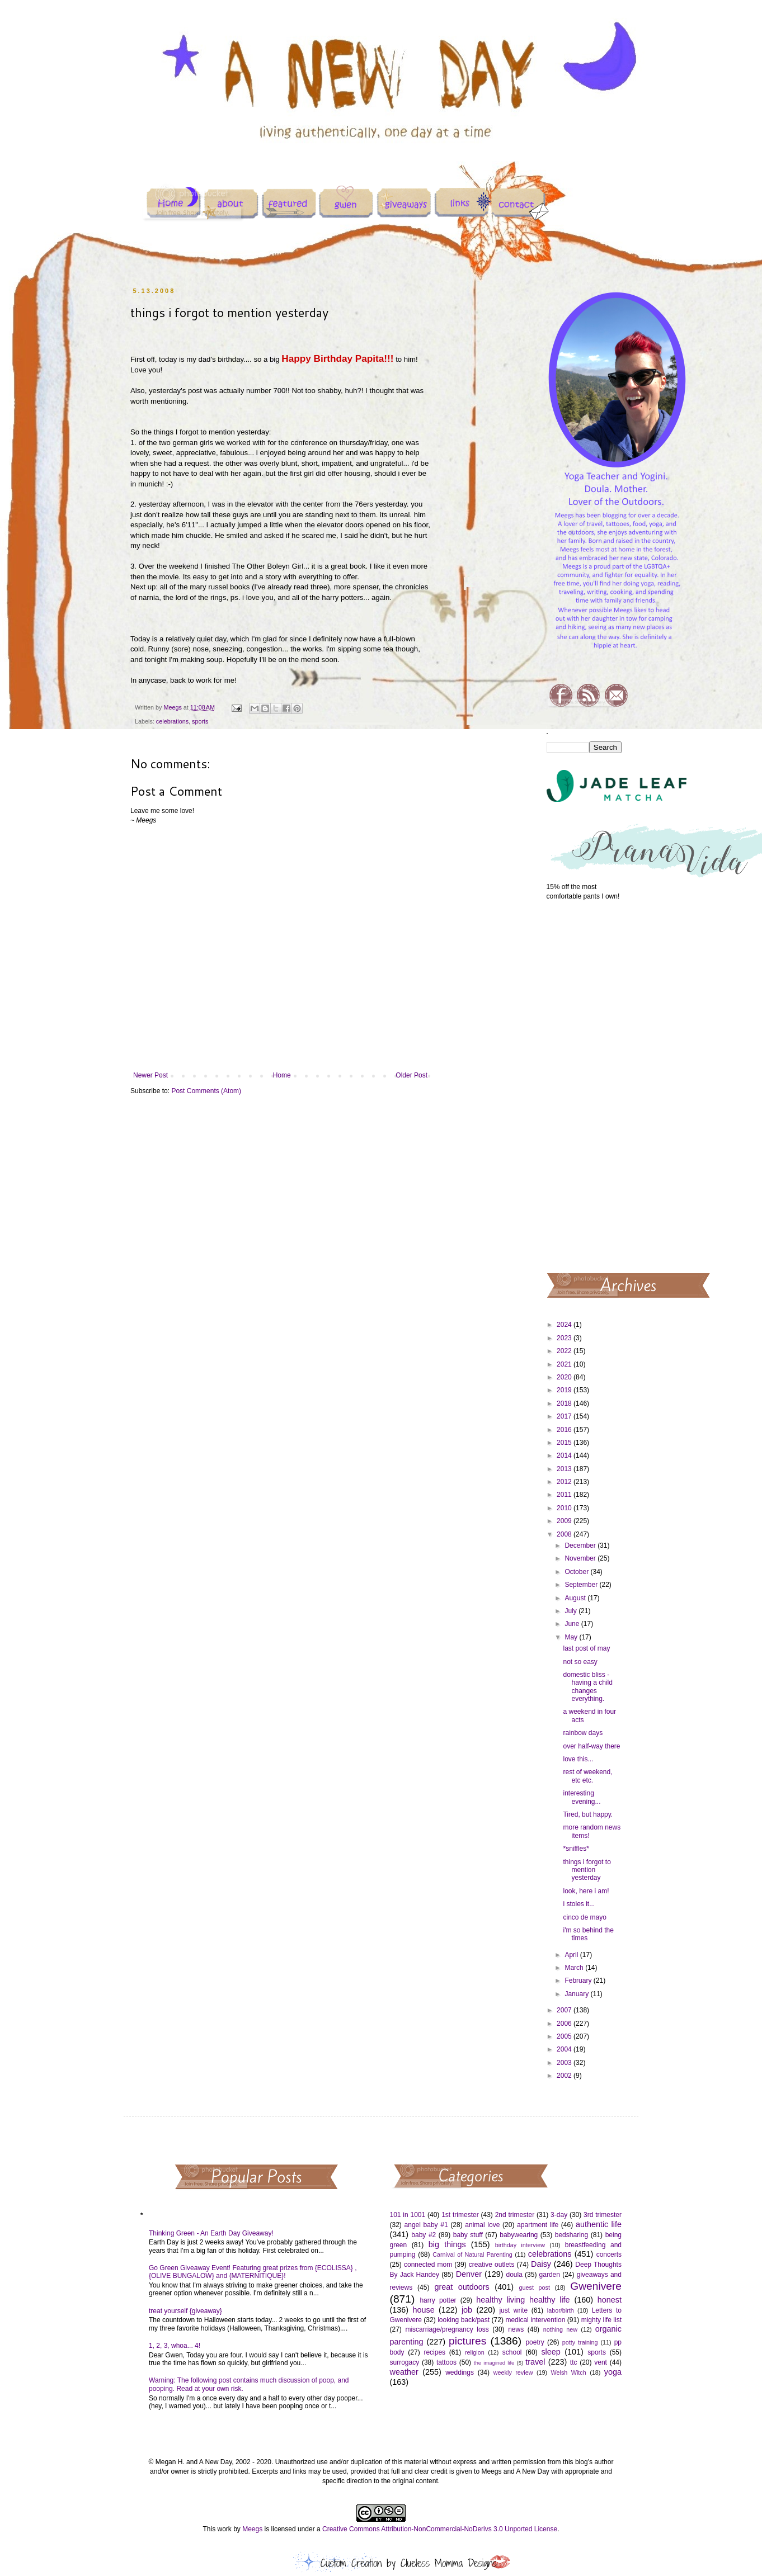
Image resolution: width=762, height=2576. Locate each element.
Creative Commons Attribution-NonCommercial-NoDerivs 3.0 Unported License (439, 2529)
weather (404, 2371)
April (572, 1955)
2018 (565, 1403)
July (571, 1611)
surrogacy (405, 2362)
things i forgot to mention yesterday (586, 1870)
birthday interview (520, 2245)
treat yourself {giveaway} (185, 2311)
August (576, 1598)
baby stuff (468, 2235)
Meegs (252, 2529)
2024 (565, 1325)
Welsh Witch (568, 2372)
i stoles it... (579, 1904)
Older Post (411, 1075)
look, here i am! (586, 1891)
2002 (565, 2075)
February (579, 1980)
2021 (565, 1364)
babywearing (519, 2235)
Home (282, 1075)
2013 (565, 1469)
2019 (565, 1390)
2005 (565, 2036)
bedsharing (571, 2235)
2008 (565, 1534)
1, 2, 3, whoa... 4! (174, 2346)
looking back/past (464, 2320)
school (512, 2352)
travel (535, 2361)
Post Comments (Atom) (206, 1091)
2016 (565, 1430)
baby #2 (423, 2235)
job (467, 2309)
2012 (565, 1482)
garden (549, 2275)
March (575, 1968)
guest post (534, 2287)
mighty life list (601, 2320)
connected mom (428, 2264)
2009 (565, 1521)
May (572, 1637)
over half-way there (591, 1746)
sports (200, 721)
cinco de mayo (584, 1917)
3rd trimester (603, 2215)
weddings (459, 2372)
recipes (434, 2352)
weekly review (513, 2372)
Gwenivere (596, 2286)
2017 (565, 1416)
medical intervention (535, 2320)
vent (600, 2362)
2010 (565, 1508)
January (577, 1994)
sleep (550, 2351)
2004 (565, 2049)
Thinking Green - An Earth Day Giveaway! (211, 2233)
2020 (565, 1377)
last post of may (586, 1648)
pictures (467, 2341)
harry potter (438, 2300)
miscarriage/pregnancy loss (446, 2329)
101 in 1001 (408, 2215)
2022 (565, 1351)
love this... (578, 1759)
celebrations (172, 721)
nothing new (560, 2329)
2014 (565, 1455)
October (577, 1572)
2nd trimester (515, 2215)
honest (610, 2299)
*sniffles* (576, 1848)
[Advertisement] (584, 1086)
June (573, 1624)
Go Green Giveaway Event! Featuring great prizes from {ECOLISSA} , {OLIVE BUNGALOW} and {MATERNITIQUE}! (253, 2272)
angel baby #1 (426, 2225)
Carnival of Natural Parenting (472, 2254)
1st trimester (460, 2215)
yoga (613, 2371)
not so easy (580, 1662)
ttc (573, 2362)
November (581, 1558)
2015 (565, 1443)
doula (514, 2275)
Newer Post (150, 1075)
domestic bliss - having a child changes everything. (587, 1687)
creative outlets (492, 2264)
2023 (565, 1338)
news (516, 2329)
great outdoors (461, 2286)
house (423, 2309)
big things (447, 2244)
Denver (469, 2274)
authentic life (599, 2224)
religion (475, 2352)
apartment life (537, 2225)
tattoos (446, 2362)
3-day (559, 2215)
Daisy (541, 2264)
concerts (609, 2254)
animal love (482, 2225)
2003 (565, 2063)
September (582, 1585)
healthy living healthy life (523, 2299)
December (581, 1545)
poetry (534, 2342)
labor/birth (560, 2310)
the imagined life (494, 2363)
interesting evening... (581, 1797)
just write (513, 2310)
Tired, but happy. (588, 1814)
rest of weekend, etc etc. (587, 1776)
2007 (565, 2010)
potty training (580, 2342)
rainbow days (583, 1733)
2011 (565, 1495)
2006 (565, 2023)
